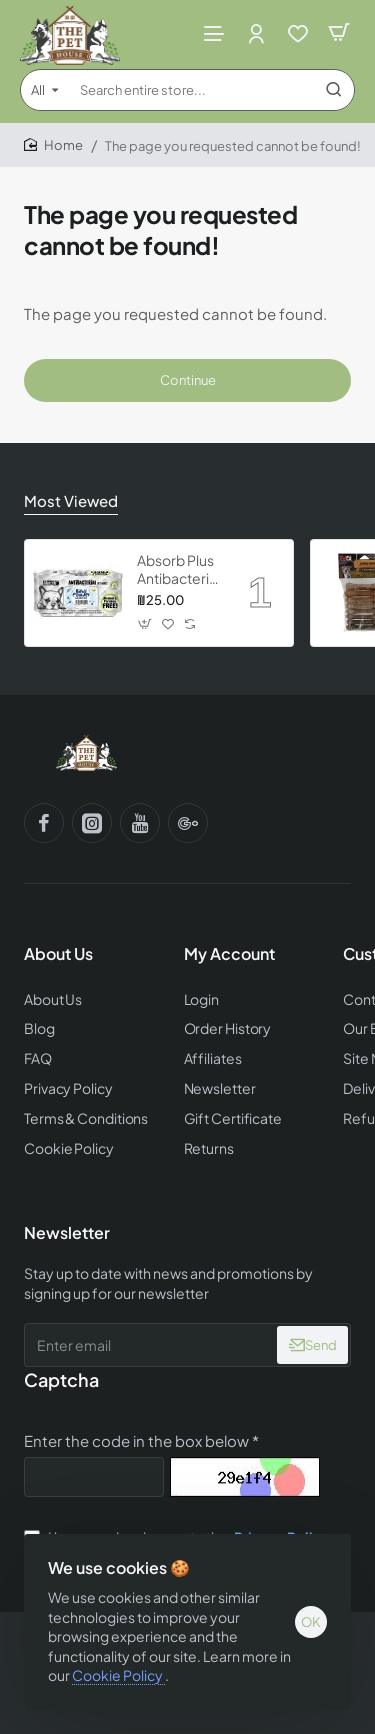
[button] (145, 624)
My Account (229, 954)
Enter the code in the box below (136, 1440)
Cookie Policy (118, 1675)
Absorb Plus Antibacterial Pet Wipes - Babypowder (179, 569)
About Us (58, 954)
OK (311, 1622)
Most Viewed (71, 500)
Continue (188, 380)
